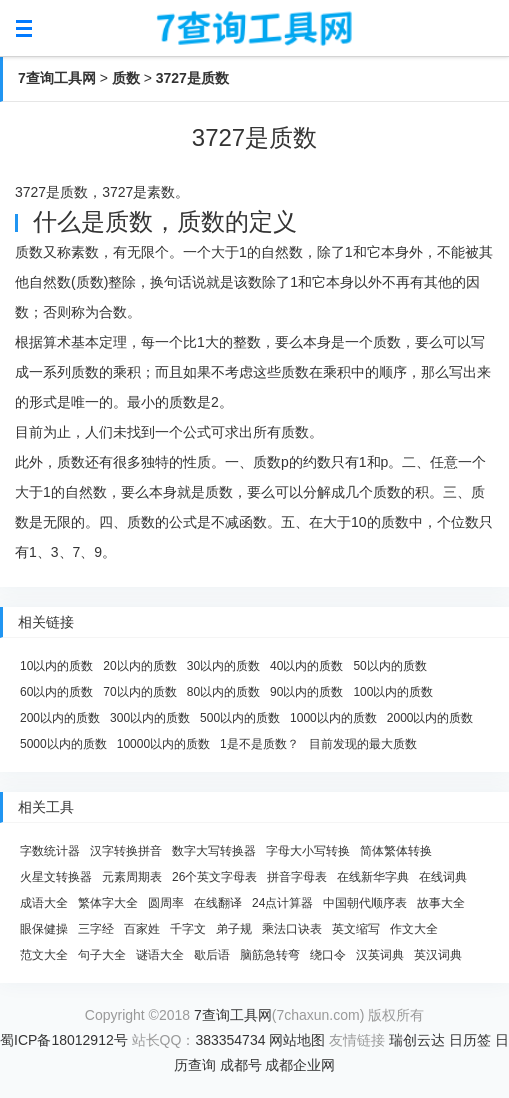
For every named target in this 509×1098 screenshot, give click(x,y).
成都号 (241, 1065)
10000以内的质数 (163, 744)
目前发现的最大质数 (363, 744)
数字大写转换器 (214, 851)
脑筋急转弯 (270, 955)
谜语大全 (160, 955)
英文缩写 (356, 929)
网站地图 (297, 1040)
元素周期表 (132, 877)
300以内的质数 (150, 718)
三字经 (96, 929)
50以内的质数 (389, 666)
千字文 (188, 929)
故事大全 (441, 903)
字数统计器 (50, 851)
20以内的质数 (139, 666)
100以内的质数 (393, 692)
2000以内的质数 (430, 718)
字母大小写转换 (308, 851)
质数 (126, 78)
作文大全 (414, 929)
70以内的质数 (139, 692)
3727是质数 (192, 78)
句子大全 (102, 955)
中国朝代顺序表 (365, 903)
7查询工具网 (57, 78)
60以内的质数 (56, 692)
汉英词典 (380, 955)
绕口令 (328, 955)
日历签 (470, 1040)
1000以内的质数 (333, 718)
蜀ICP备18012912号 (64, 1040)
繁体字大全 (108, 903)
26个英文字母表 (214, 877)
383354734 (230, 1040)
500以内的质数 (240, 718)
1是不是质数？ (259, 744)
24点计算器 (282, 903)
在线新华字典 (373, 877)
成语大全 (44, 903)
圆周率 (166, 903)
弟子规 (234, 929)
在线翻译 (218, 903)
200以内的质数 (60, 718)
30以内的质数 (223, 666)
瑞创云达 (417, 1040)
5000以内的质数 (63, 744)
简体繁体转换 (396, 851)
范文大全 (44, 955)
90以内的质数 (306, 692)
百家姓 (142, 929)
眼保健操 (44, 929)
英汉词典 (438, 955)
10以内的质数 (56, 666)
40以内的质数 (306, 666)
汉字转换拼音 (126, 851)
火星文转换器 (56, 877)
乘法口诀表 (292, 929)
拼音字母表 (297, 877)
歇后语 (212, 955)
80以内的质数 (223, 692)
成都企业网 (300, 1065)
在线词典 (443, 877)
